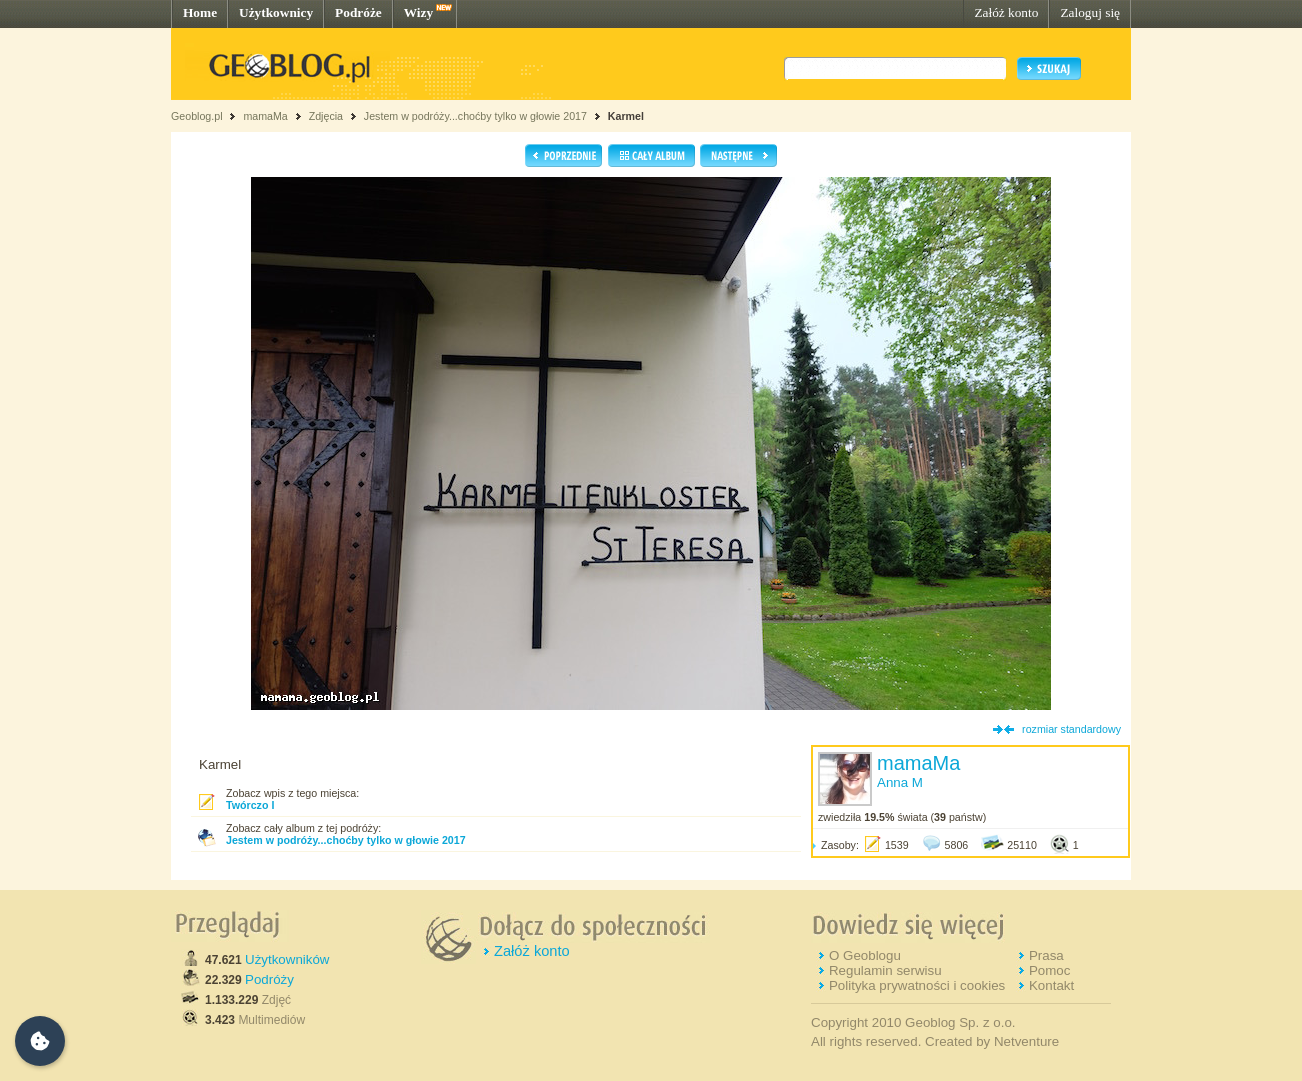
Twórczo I (250, 805)
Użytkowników (287, 959)
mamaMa (265, 116)
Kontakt (1051, 985)
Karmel (626, 116)
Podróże (358, 12)
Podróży (269, 979)
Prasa (1046, 955)
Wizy (418, 12)
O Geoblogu (865, 955)
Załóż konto (1006, 12)
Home (200, 12)
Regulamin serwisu (885, 970)
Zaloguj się (1090, 12)
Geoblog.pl (197, 116)
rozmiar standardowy (1071, 729)
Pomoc (1049, 970)
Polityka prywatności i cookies (917, 985)
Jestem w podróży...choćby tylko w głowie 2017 (475, 116)
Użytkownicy (276, 12)
